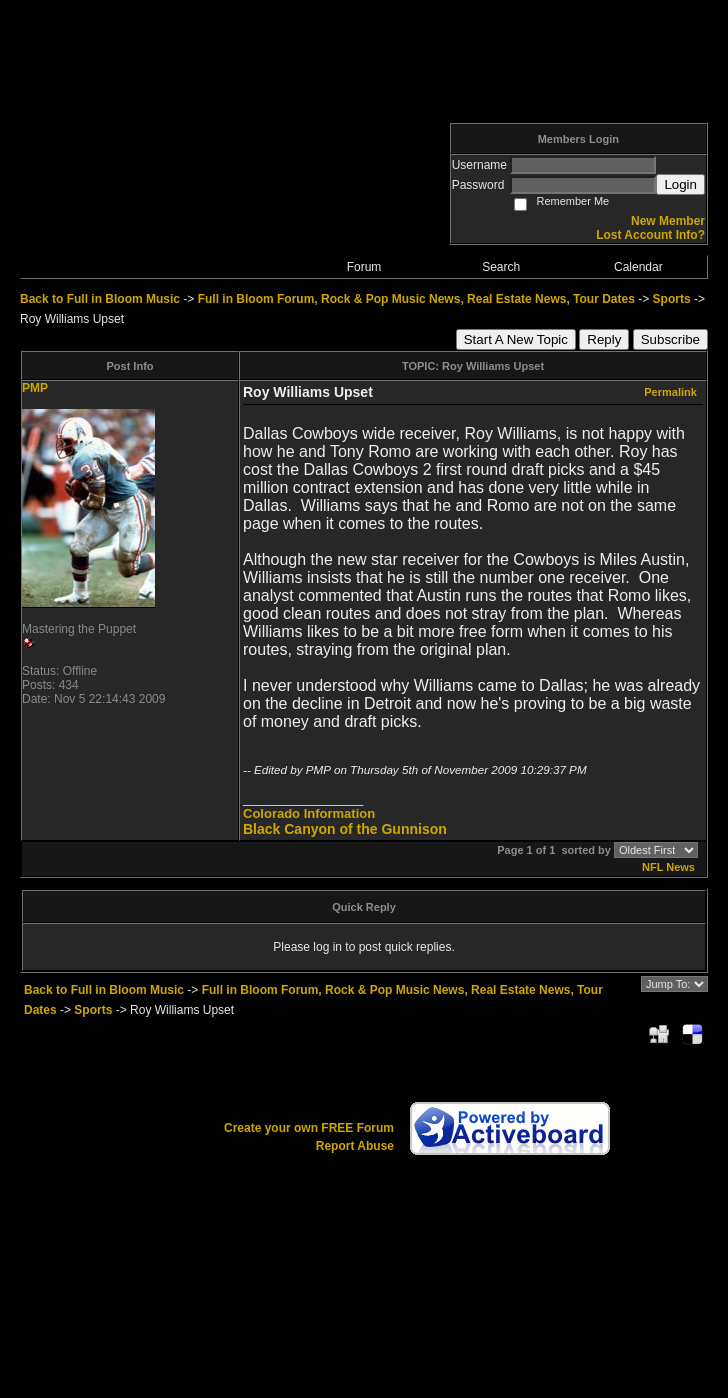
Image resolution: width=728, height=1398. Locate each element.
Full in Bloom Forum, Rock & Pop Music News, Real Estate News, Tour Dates (416, 299)
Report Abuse (355, 1146)
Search (501, 267)
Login (680, 184)
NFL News (668, 867)
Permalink (670, 392)
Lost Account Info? (650, 235)
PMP (35, 388)
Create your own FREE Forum (309, 1128)
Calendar (638, 267)
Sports (672, 299)
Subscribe (670, 339)
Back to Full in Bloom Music (100, 299)
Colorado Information (309, 813)
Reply (604, 339)
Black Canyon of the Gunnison (345, 829)
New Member (668, 221)
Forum (364, 267)
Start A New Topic (516, 339)
